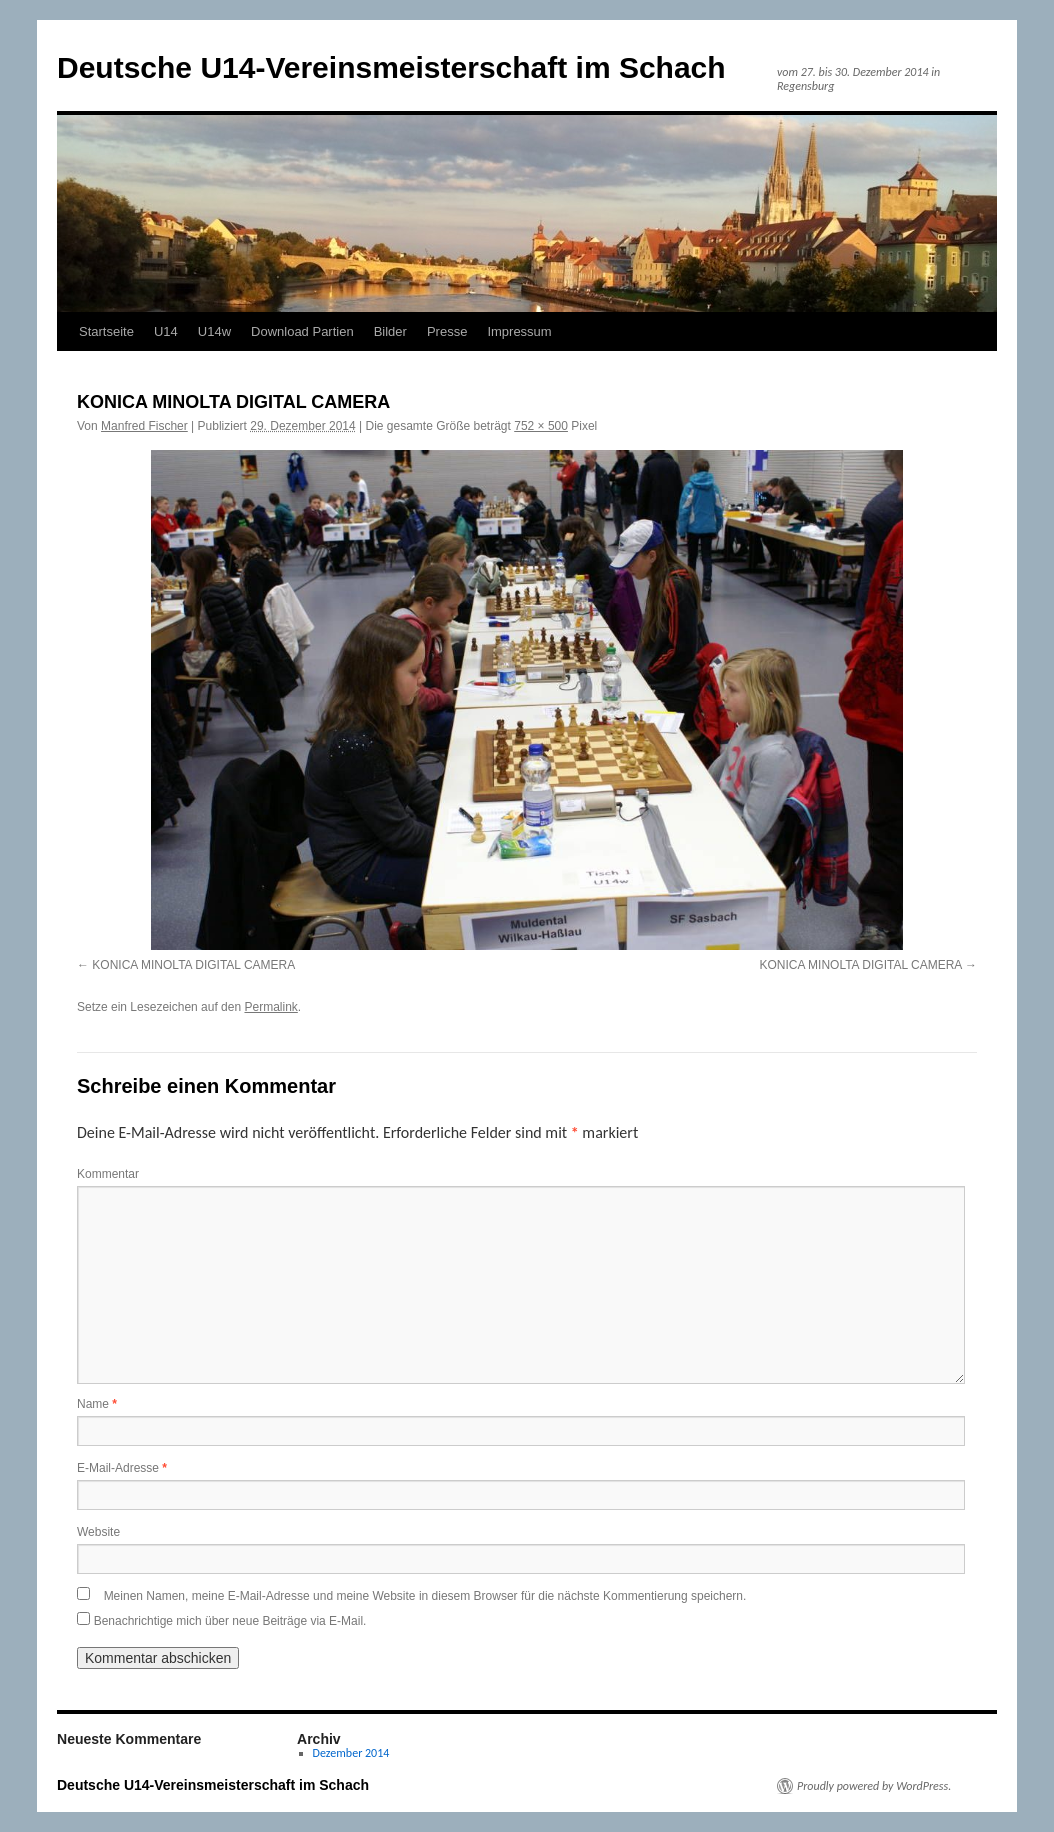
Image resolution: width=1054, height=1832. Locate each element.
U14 (166, 331)
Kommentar (108, 1174)
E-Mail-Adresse (122, 1468)
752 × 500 (541, 426)
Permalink (270, 1007)
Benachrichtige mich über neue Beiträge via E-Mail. (230, 1621)
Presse (447, 331)
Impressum (519, 331)
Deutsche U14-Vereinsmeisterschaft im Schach (391, 67)
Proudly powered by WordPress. (874, 1786)
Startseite (106, 331)
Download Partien (302, 331)
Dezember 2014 (351, 1753)
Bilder (390, 331)
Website (98, 1532)
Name (97, 1404)
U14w (214, 331)
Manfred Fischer (144, 426)
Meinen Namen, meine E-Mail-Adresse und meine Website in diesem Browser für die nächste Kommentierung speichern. (425, 1596)
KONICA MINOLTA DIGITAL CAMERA (193, 965)
